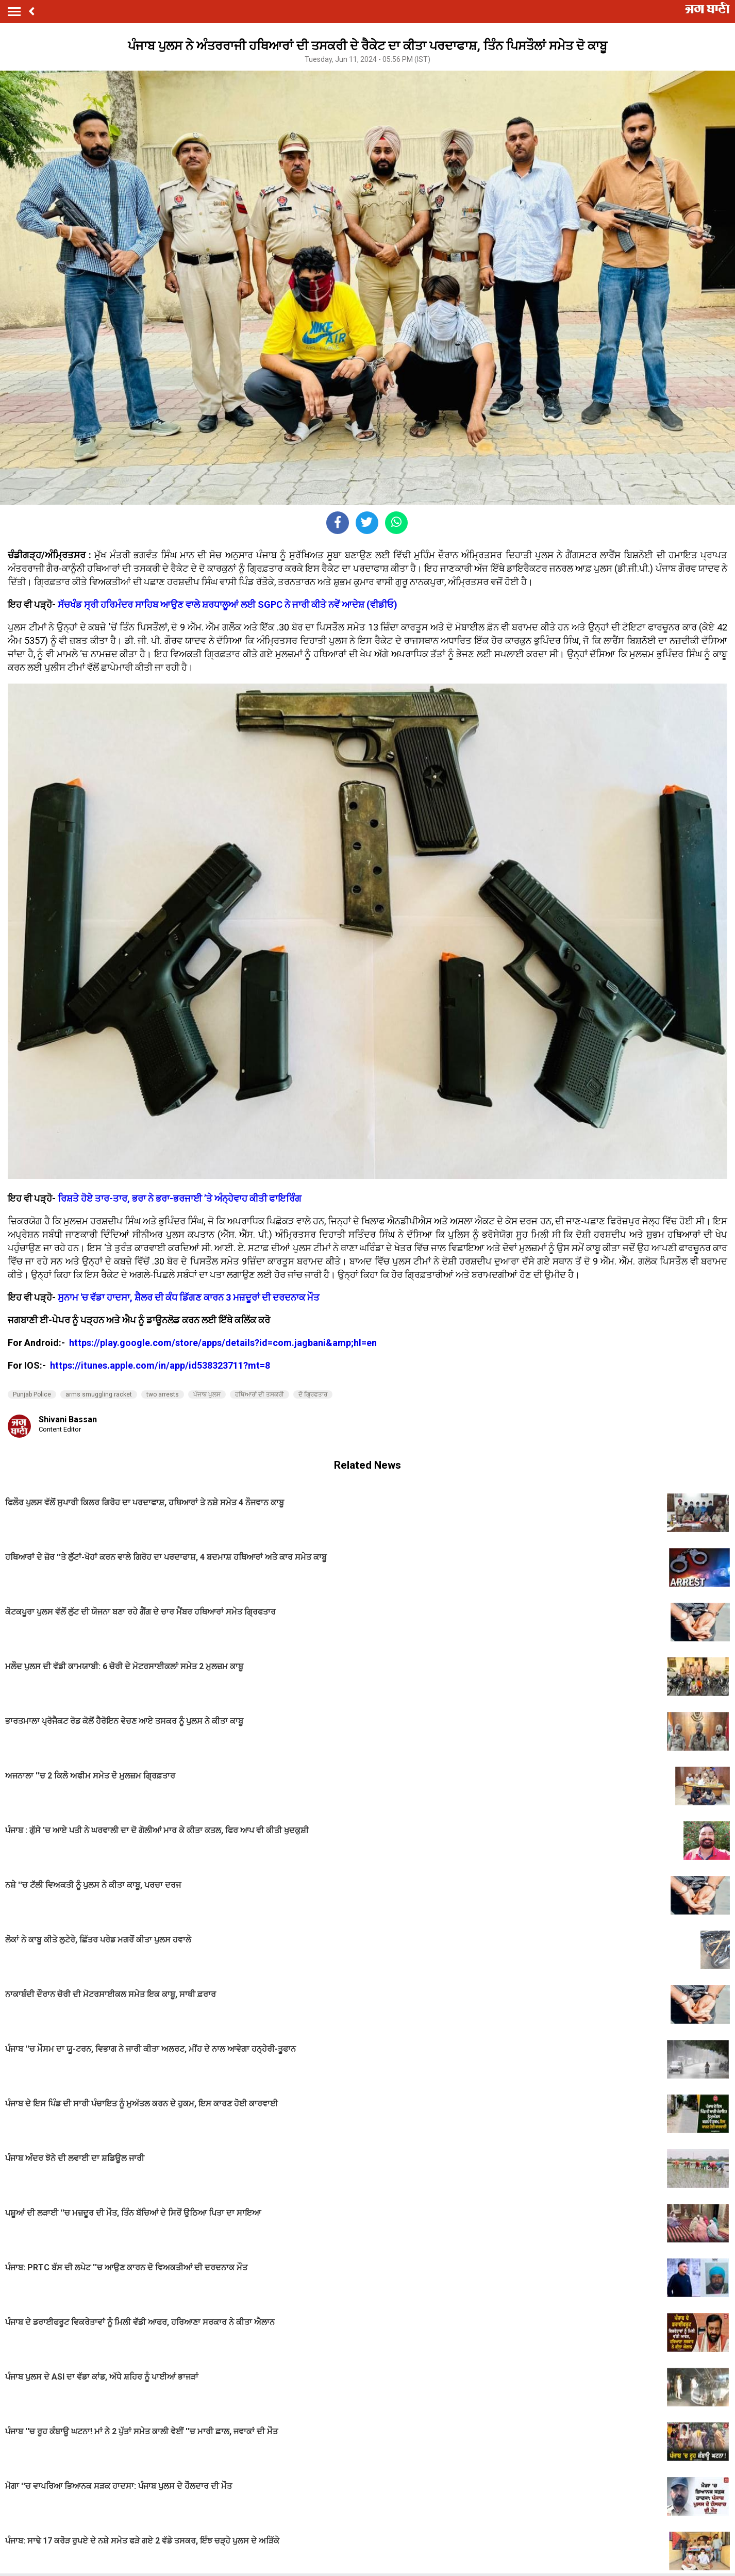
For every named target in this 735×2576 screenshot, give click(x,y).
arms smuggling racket (98, 1394)
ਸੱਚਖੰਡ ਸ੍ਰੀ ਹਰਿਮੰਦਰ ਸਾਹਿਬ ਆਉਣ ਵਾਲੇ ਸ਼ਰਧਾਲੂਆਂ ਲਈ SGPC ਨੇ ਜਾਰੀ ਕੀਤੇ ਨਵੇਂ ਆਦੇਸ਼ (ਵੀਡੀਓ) (227, 604)
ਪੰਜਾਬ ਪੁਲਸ (207, 1394)
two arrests (162, 1394)
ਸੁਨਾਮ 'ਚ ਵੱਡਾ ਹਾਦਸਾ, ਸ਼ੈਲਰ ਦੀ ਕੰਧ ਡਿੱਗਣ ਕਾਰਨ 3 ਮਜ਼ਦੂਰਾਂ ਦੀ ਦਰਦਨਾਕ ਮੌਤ (189, 1297)
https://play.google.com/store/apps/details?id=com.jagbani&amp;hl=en (224, 1342)
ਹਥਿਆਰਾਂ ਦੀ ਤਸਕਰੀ (259, 1394)
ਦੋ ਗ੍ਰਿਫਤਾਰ (312, 1394)
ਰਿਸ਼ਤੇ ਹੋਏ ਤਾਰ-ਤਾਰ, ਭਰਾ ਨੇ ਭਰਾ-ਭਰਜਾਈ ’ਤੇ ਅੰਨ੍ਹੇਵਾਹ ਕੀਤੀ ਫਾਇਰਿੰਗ (180, 1198)
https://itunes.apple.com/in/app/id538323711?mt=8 (160, 1365)
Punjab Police (32, 1394)
